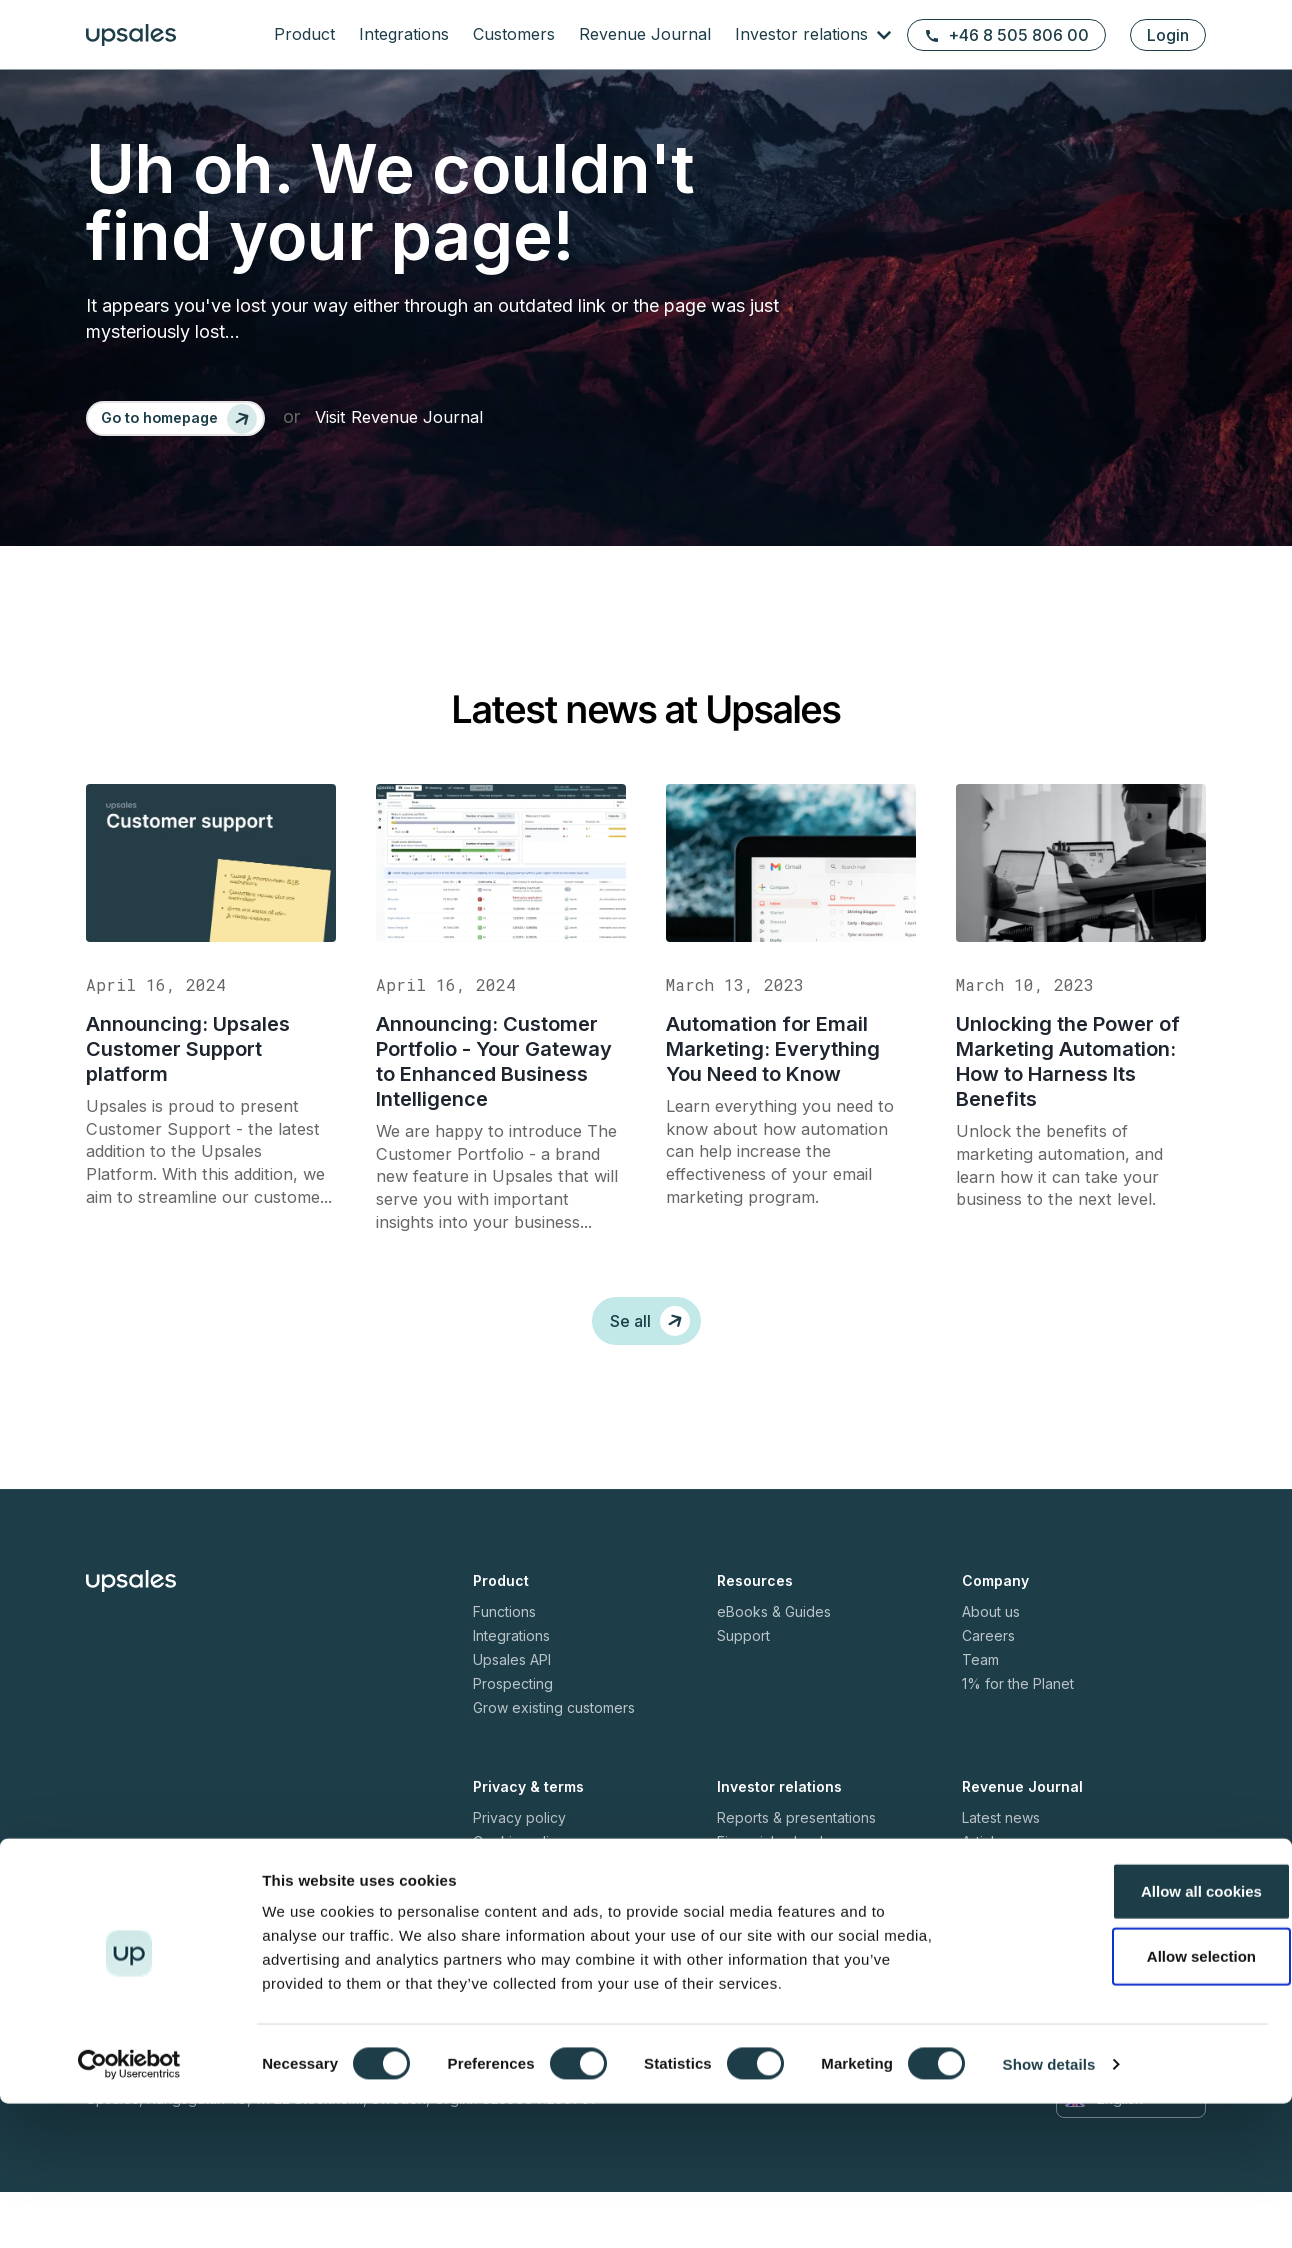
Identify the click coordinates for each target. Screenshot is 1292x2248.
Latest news (1001, 1873)
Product (304, 34)
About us (991, 1667)
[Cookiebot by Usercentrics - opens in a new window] (129, 2209)
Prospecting (513, 1739)
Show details (1049, 2208)
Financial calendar (776, 1897)
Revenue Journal (645, 34)
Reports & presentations (796, 1873)
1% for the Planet (1018, 1739)
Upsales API (512, 1715)
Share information (775, 1969)
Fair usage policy (529, 1969)
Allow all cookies (1125, 2035)
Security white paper (541, 1945)
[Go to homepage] (183, 425)
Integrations (404, 34)
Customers (514, 34)
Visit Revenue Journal (419, 424)
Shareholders (761, 1945)
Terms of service (529, 1921)
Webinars (993, 1921)
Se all (650, 1377)
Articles (986, 1897)
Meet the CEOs (1011, 1945)
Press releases (766, 1921)
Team (980, 1715)
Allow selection (1124, 2101)
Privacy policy (519, 1873)
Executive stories (1018, 1969)
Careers (988, 1691)
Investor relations (804, 34)
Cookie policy (519, 1897)
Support (743, 1691)
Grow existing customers (554, 1763)
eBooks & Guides (774, 1667)
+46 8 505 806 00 (1006, 35)
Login (1168, 35)
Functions (504, 1667)
